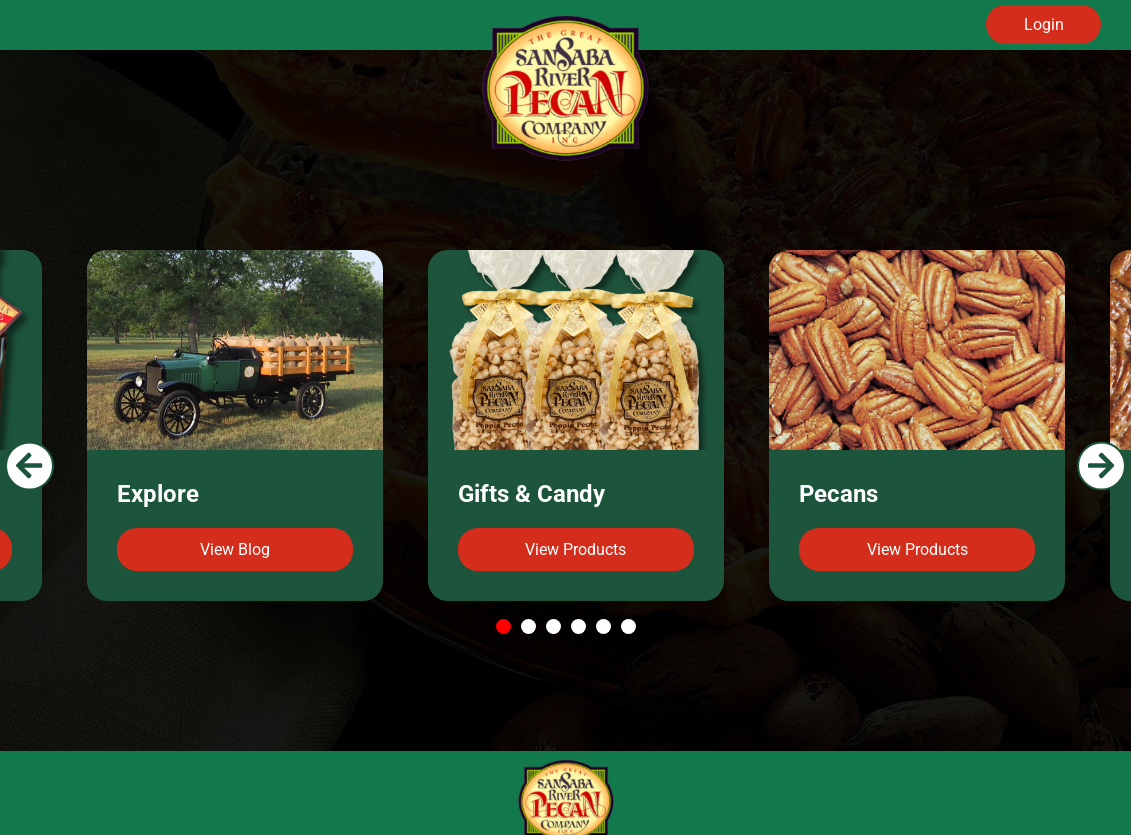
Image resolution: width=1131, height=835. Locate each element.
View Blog (235, 549)
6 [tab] (630, 627)
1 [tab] (505, 627)
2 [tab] (530, 627)
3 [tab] (555, 627)
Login (1044, 24)
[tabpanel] (576, 425)
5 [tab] (605, 627)
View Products (575, 549)
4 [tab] (580, 627)
